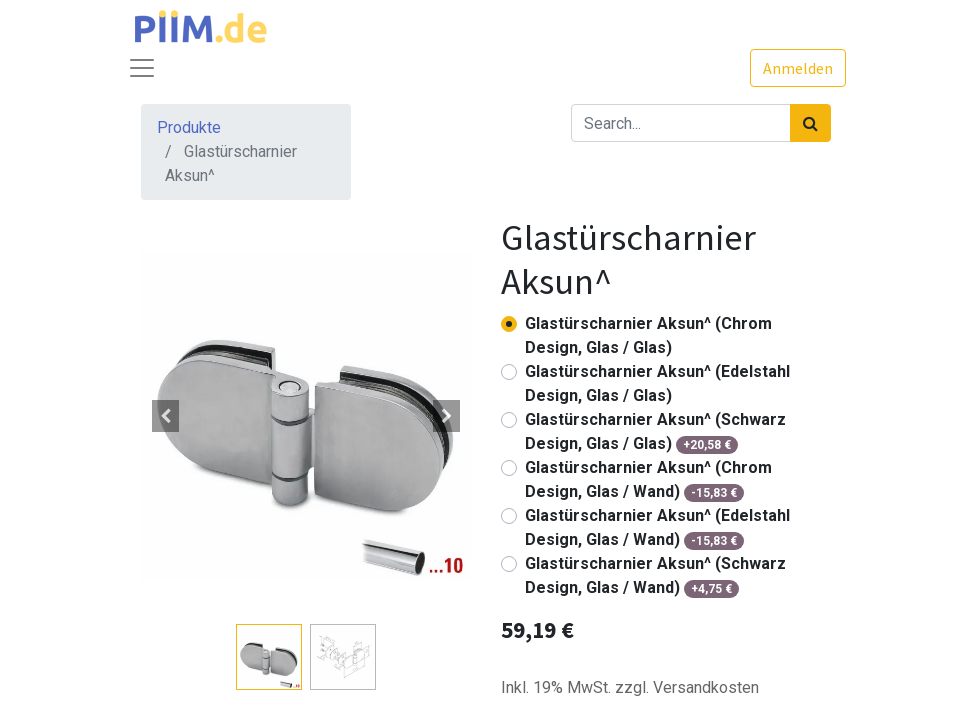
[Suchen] (810, 123)
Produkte (189, 127)
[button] (166, 416)
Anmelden (798, 68)
